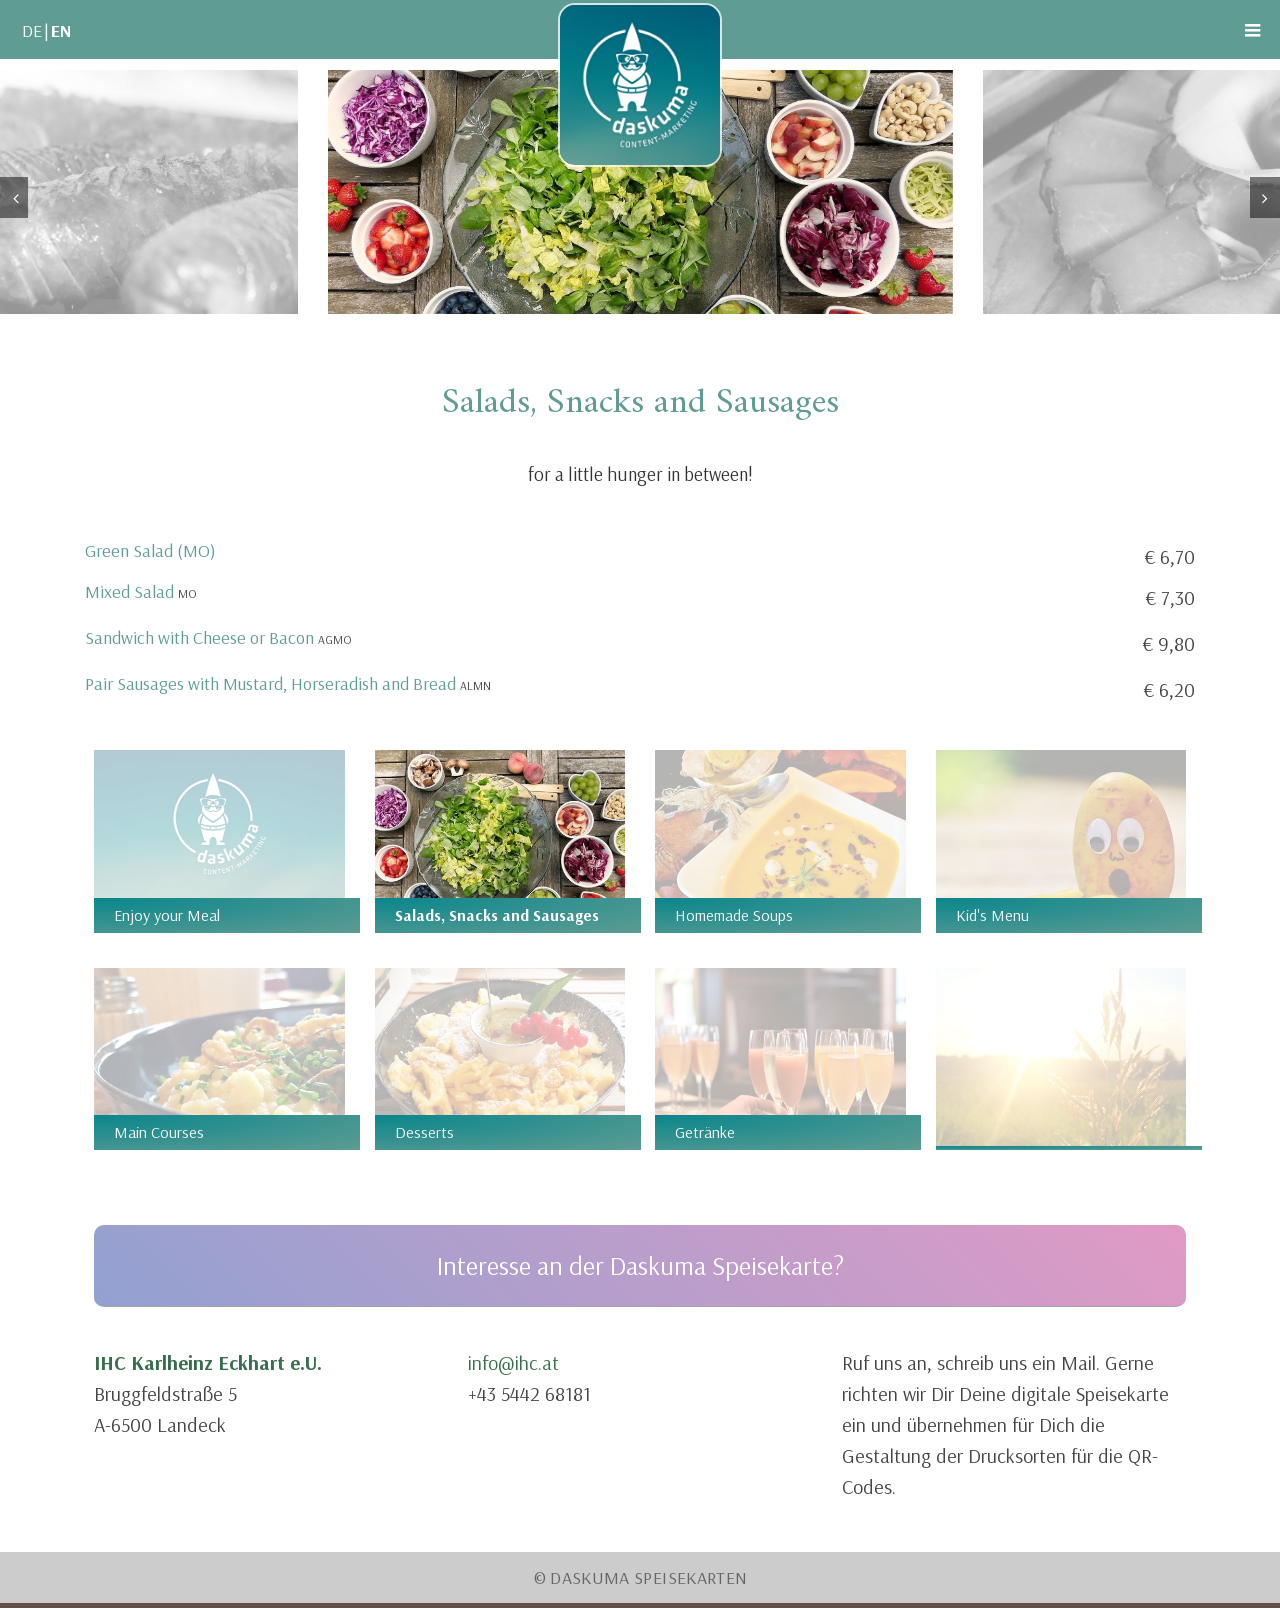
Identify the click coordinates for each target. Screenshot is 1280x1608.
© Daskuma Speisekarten (640, 1577)
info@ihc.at (513, 1362)
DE (32, 30)
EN (61, 30)
